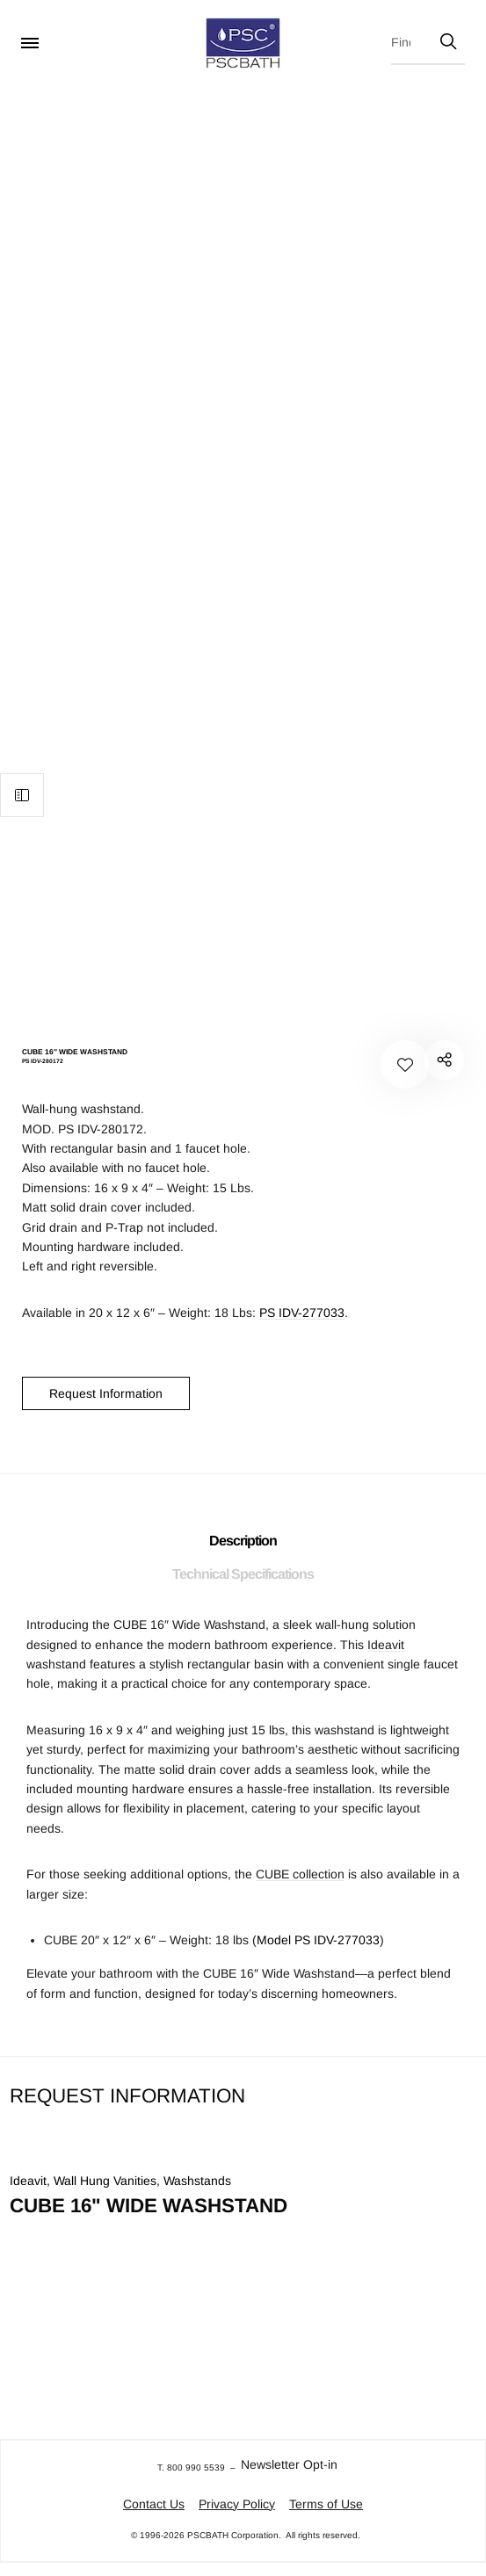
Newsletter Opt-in (289, 2464)
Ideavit (385, 1645)
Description (243, 1540)
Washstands (197, 2181)
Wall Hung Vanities (105, 2181)
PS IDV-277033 (302, 1313)
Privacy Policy (237, 2504)
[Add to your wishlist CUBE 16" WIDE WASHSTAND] (405, 1064)
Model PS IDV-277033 (318, 1940)
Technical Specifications (243, 1574)
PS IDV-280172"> (444, 1060)
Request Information (106, 1393)
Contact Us (154, 2504)
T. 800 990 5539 (191, 2467)
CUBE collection (300, 1874)
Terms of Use (326, 2504)
